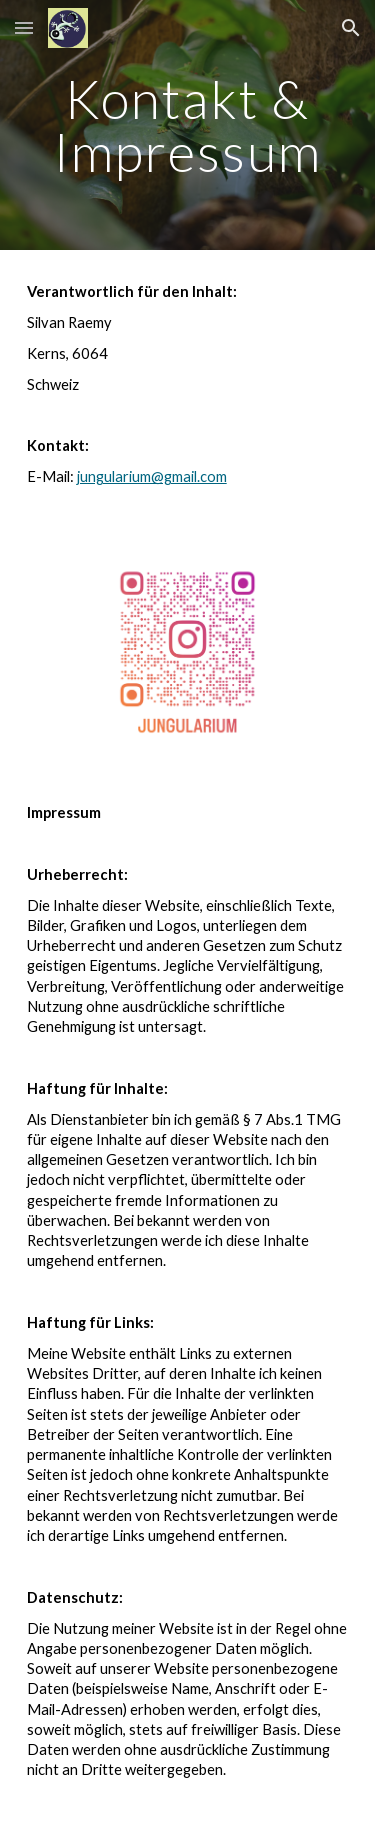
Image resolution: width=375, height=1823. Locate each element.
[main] (188, 125)
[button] (24, 27)
